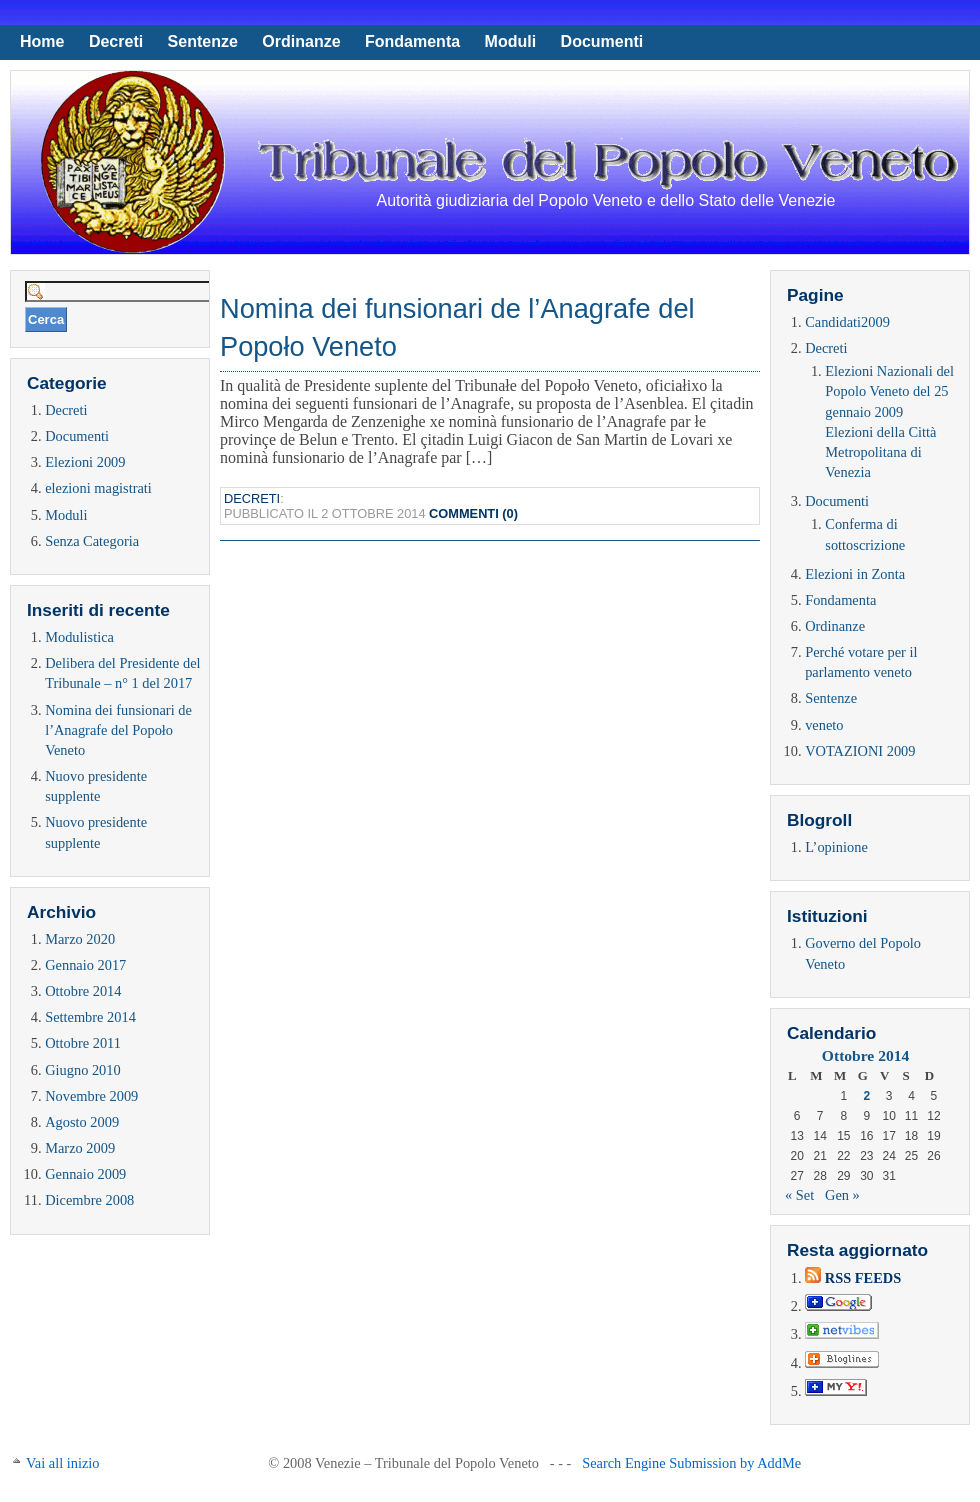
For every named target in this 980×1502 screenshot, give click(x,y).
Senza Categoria (92, 541)
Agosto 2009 (82, 1122)
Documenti (602, 41)
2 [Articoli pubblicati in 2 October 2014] (867, 1096)
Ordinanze (301, 41)
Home (42, 41)
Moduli (511, 41)
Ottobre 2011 (83, 1043)
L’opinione (836, 847)
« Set (799, 1195)
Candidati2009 (847, 322)
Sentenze (203, 41)
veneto (824, 725)
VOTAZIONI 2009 (860, 751)
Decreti (116, 41)
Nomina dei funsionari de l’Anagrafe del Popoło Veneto (118, 730)
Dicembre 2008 (89, 1200)
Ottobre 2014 (83, 991)
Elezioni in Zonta (855, 574)
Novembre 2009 (91, 1096)
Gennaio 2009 (85, 1174)
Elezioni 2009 (85, 462)
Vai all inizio (63, 1463)
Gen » (842, 1195)
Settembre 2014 (90, 1017)
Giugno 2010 (83, 1070)
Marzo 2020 (80, 939)
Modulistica (79, 637)
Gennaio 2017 (85, 965)
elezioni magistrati (98, 488)
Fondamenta (412, 41)
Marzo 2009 (80, 1148)
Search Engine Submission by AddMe (691, 1463)
